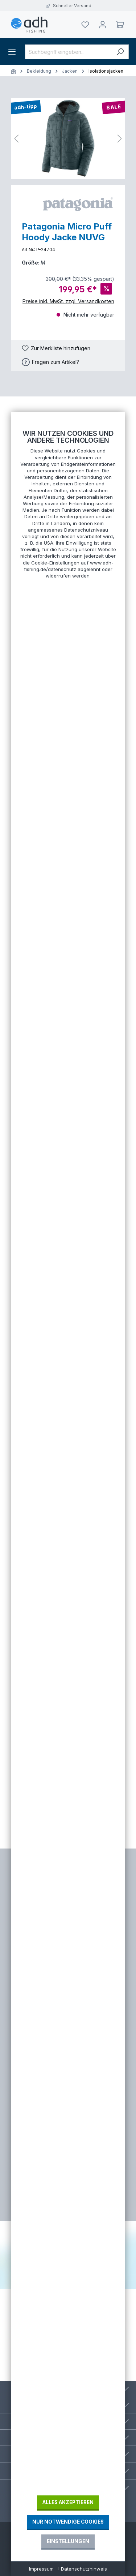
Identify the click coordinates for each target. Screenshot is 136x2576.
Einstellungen (68, 2541)
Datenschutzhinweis (84, 2569)
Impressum (41, 2569)
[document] (68, 1462)
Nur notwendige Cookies (68, 2522)
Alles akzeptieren (68, 2502)
